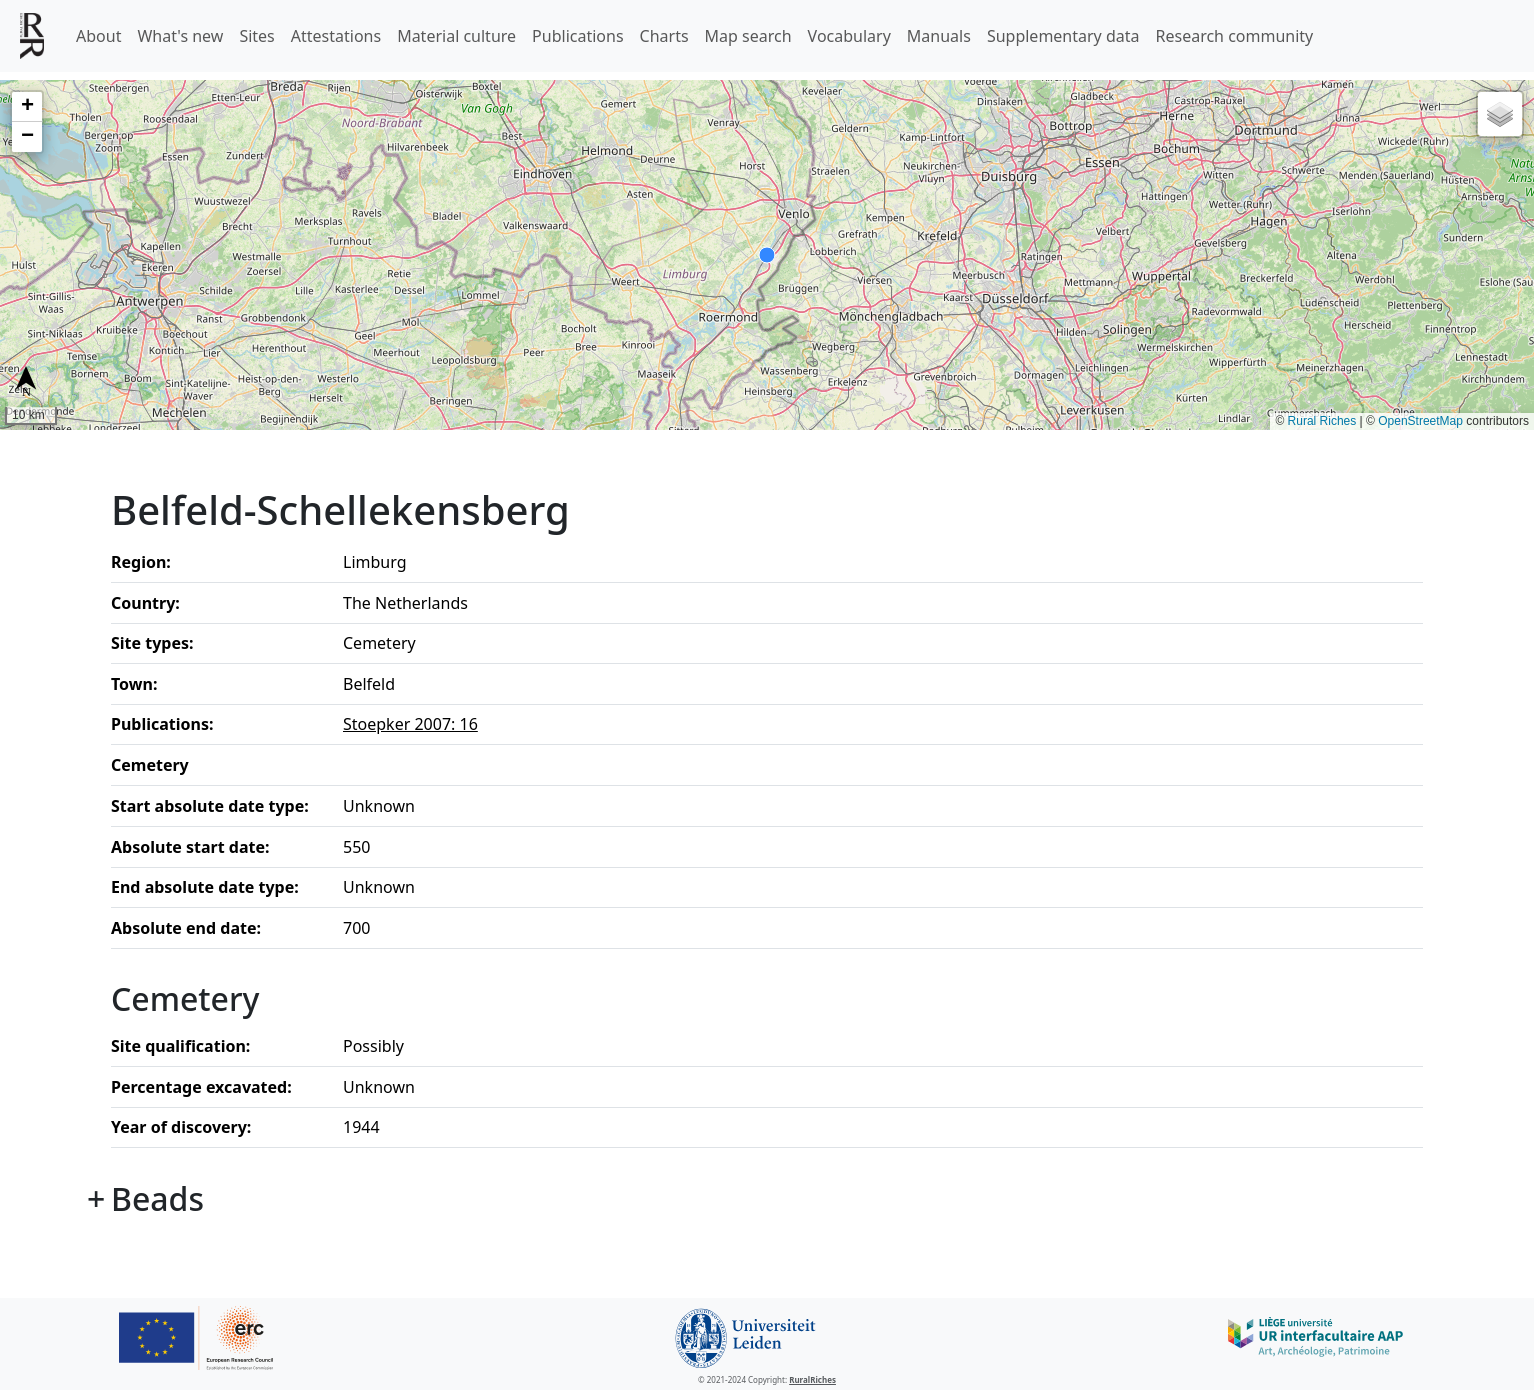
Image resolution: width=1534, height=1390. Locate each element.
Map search (748, 36)
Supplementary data (1063, 36)
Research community (1235, 36)
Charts (664, 36)
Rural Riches (1322, 421)
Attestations (336, 36)
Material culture (456, 36)
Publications (577, 36)
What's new (180, 36)
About (98, 36)
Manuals (939, 36)
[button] (27, 107)
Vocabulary (849, 36)
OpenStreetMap (1420, 421)
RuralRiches (812, 1379)
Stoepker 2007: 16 (410, 724)
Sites (256, 36)
